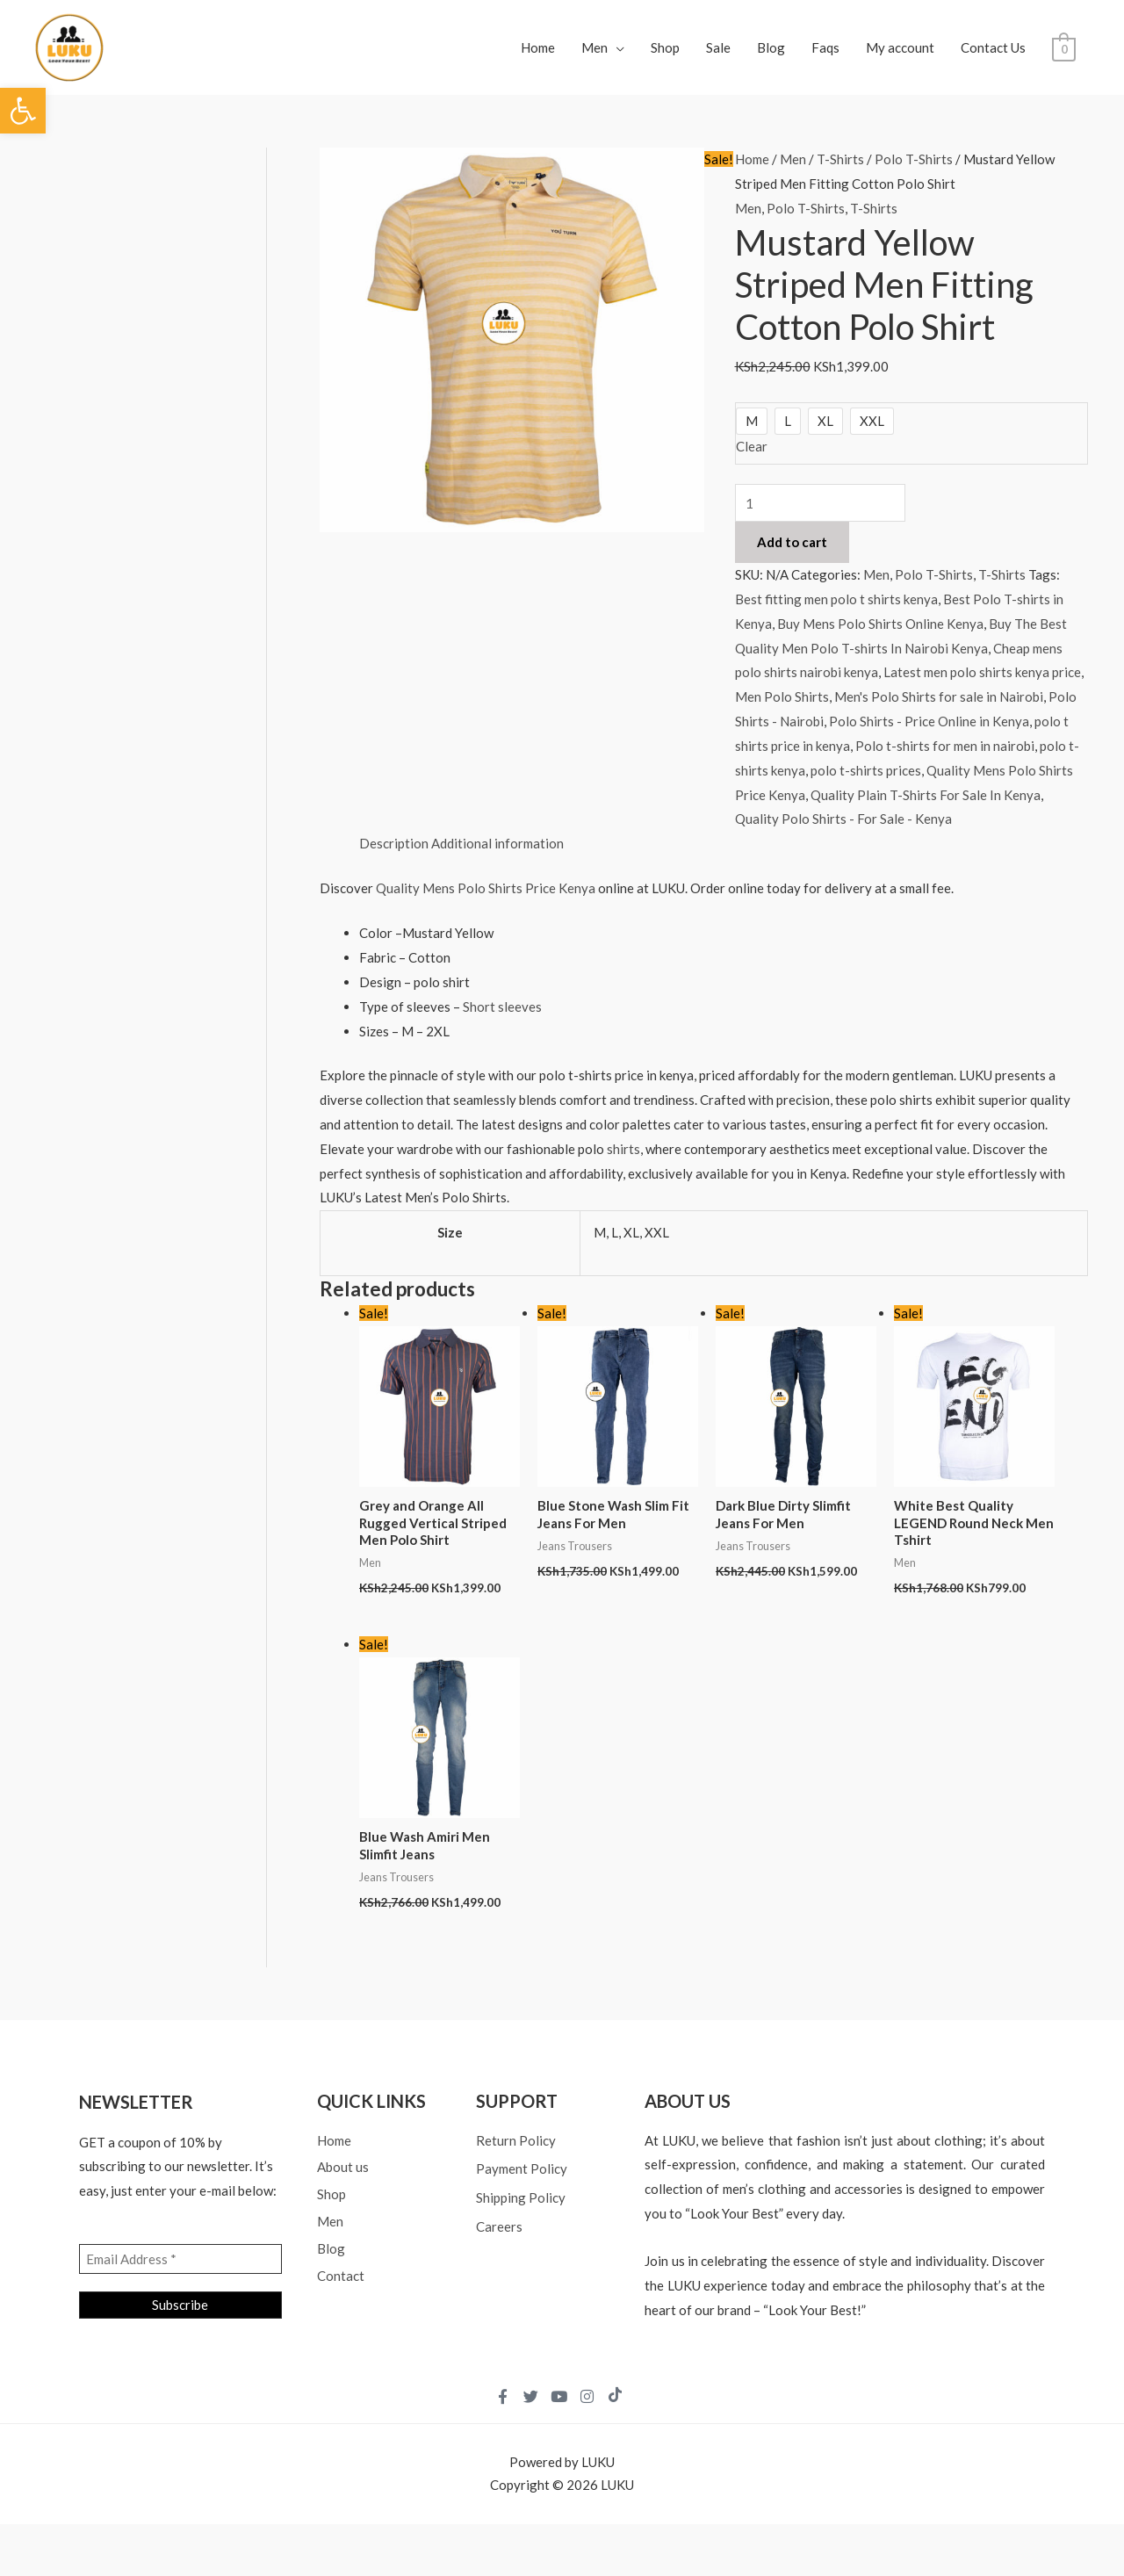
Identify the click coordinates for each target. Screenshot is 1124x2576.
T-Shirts (840, 159)
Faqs (825, 47)
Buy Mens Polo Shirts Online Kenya (880, 623)
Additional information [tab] (497, 843)
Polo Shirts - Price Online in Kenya (929, 721)
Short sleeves (502, 1006)
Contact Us (993, 47)
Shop (665, 47)
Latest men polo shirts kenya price (982, 672)
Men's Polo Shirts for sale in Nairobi (938, 696)
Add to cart (792, 542)
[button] (23, 110)
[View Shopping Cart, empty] (1064, 47)
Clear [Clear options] (751, 446)
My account (900, 47)
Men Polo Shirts (782, 696)
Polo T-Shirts (914, 159)
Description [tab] (394, 843)
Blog (771, 47)
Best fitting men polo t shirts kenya (836, 599)
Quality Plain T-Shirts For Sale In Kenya (926, 795)
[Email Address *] (180, 2259)
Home (538, 47)
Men (594, 47)
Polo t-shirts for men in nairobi (944, 746)
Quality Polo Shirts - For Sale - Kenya (843, 818)
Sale (718, 47)
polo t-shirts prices (866, 770)
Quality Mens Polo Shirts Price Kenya (487, 888)
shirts (623, 1149)
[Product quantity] (820, 503)
